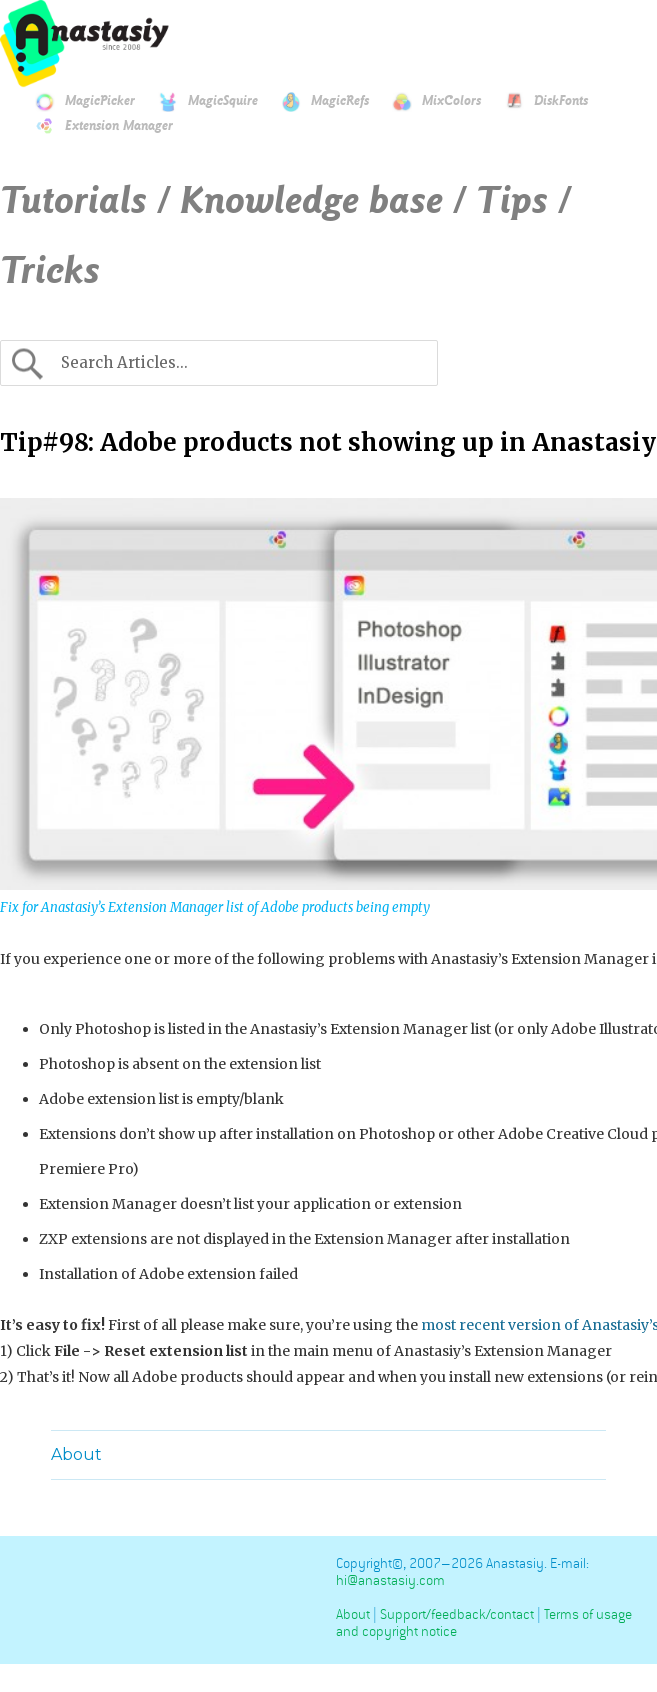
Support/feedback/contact (457, 1614)
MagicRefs (315, 101)
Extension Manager (94, 126)
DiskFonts (536, 101)
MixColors (426, 101)
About (76, 1454)
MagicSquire (198, 101)
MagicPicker (75, 101)
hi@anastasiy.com (390, 1580)
